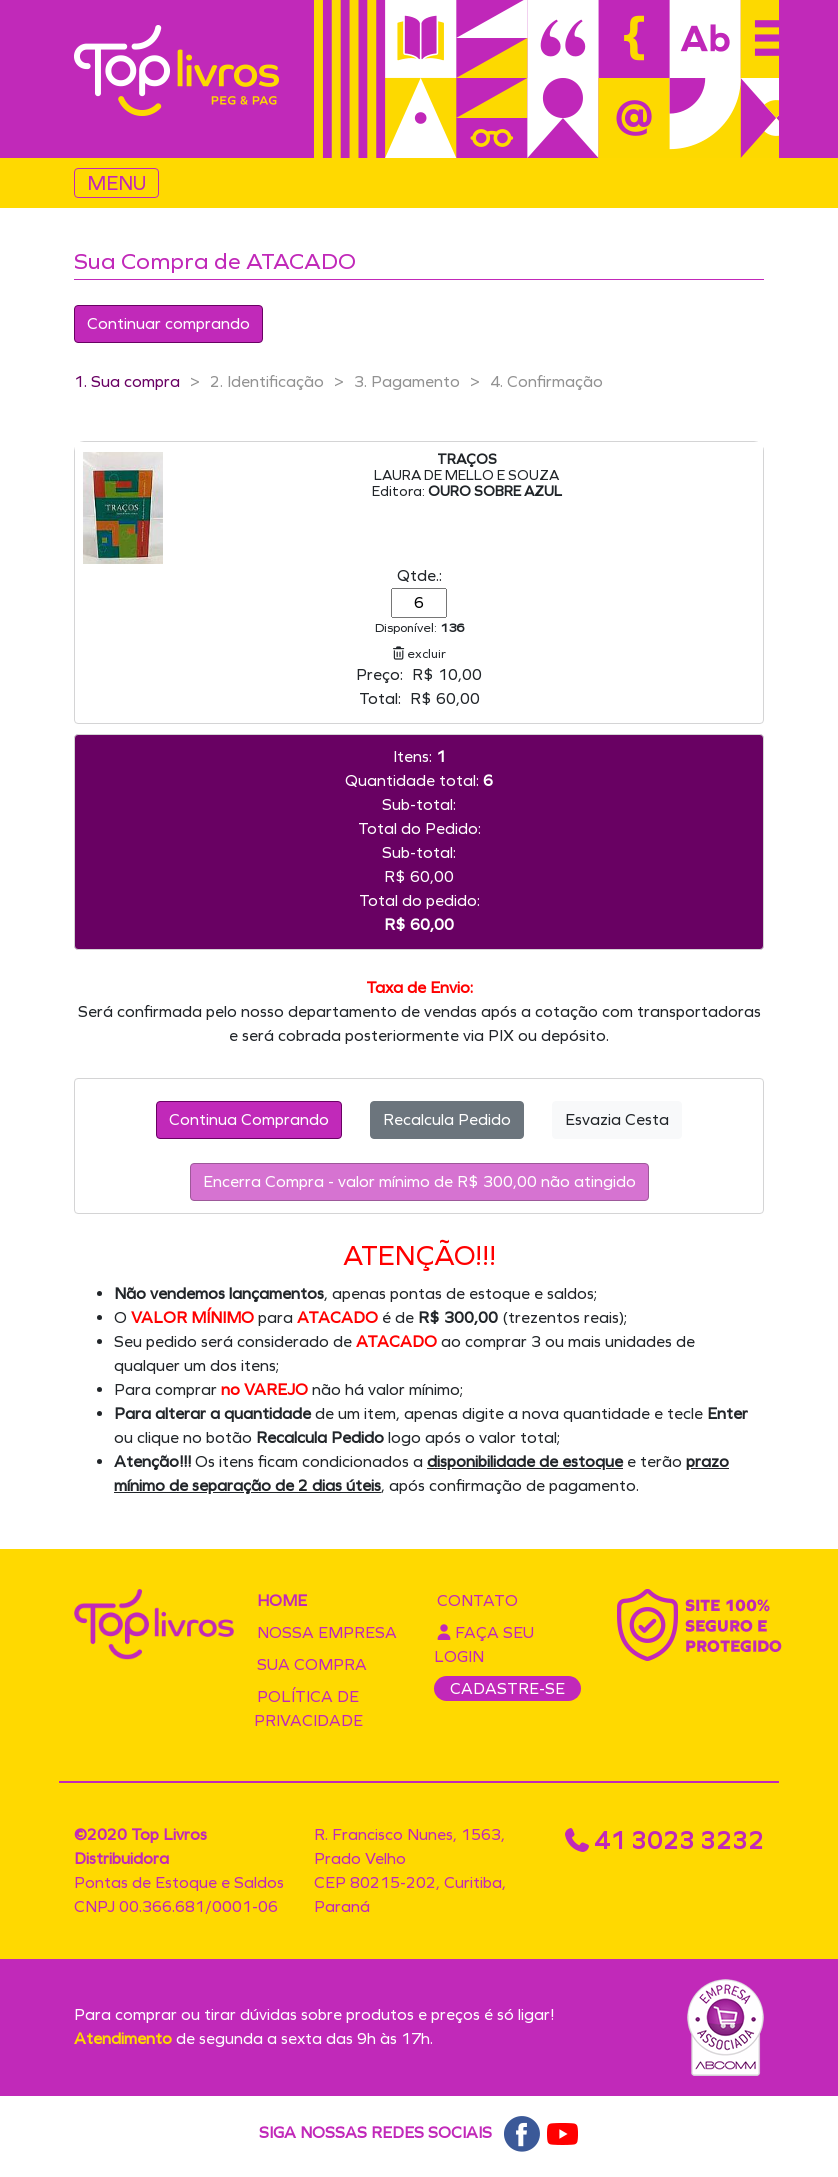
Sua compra (312, 1664)
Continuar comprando (168, 323)
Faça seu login (484, 1644)
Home (282, 1600)
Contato (477, 1600)
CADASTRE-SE (507, 1688)
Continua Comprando (249, 1119)
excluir (419, 653)
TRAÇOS (467, 459)
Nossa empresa (327, 1632)
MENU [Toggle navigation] (116, 183)
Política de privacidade (308, 1708)
